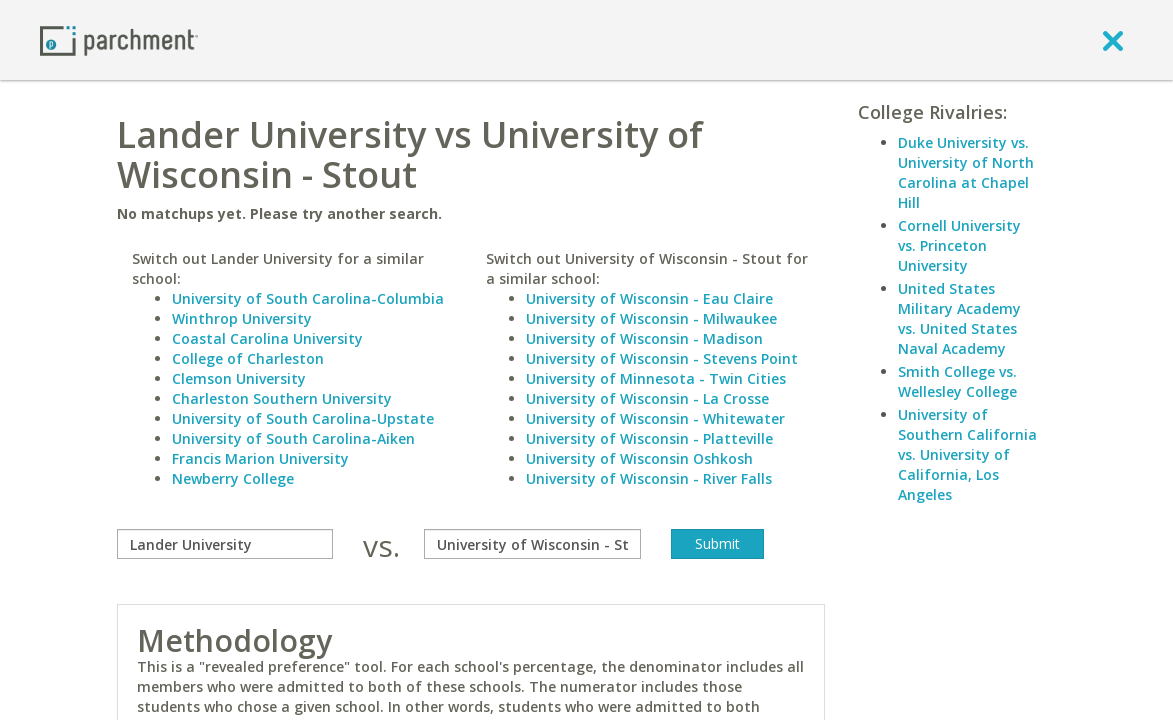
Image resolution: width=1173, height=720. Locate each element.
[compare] (225, 544)
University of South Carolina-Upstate (303, 418)
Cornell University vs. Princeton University (959, 245)
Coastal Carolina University (267, 338)
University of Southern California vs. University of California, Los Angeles (967, 454)
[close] (1113, 40)
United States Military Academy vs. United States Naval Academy (959, 318)
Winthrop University (242, 318)
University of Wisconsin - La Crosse (647, 398)
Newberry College (233, 478)
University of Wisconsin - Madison (644, 338)
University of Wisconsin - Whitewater (655, 418)
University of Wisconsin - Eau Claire (649, 298)
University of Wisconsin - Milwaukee (651, 318)
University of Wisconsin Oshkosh (639, 458)
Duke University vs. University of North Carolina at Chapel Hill (966, 172)
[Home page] (119, 39)
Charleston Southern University (282, 398)
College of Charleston (248, 358)
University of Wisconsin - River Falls (649, 478)
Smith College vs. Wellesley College (957, 381)
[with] (532, 544)
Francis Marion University (260, 458)
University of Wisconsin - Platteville (649, 438)
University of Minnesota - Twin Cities (656, 378)
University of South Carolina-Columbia (308, 298)
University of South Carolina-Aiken (293, 438)
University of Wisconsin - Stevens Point (662, 358)
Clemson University (239, 378)
